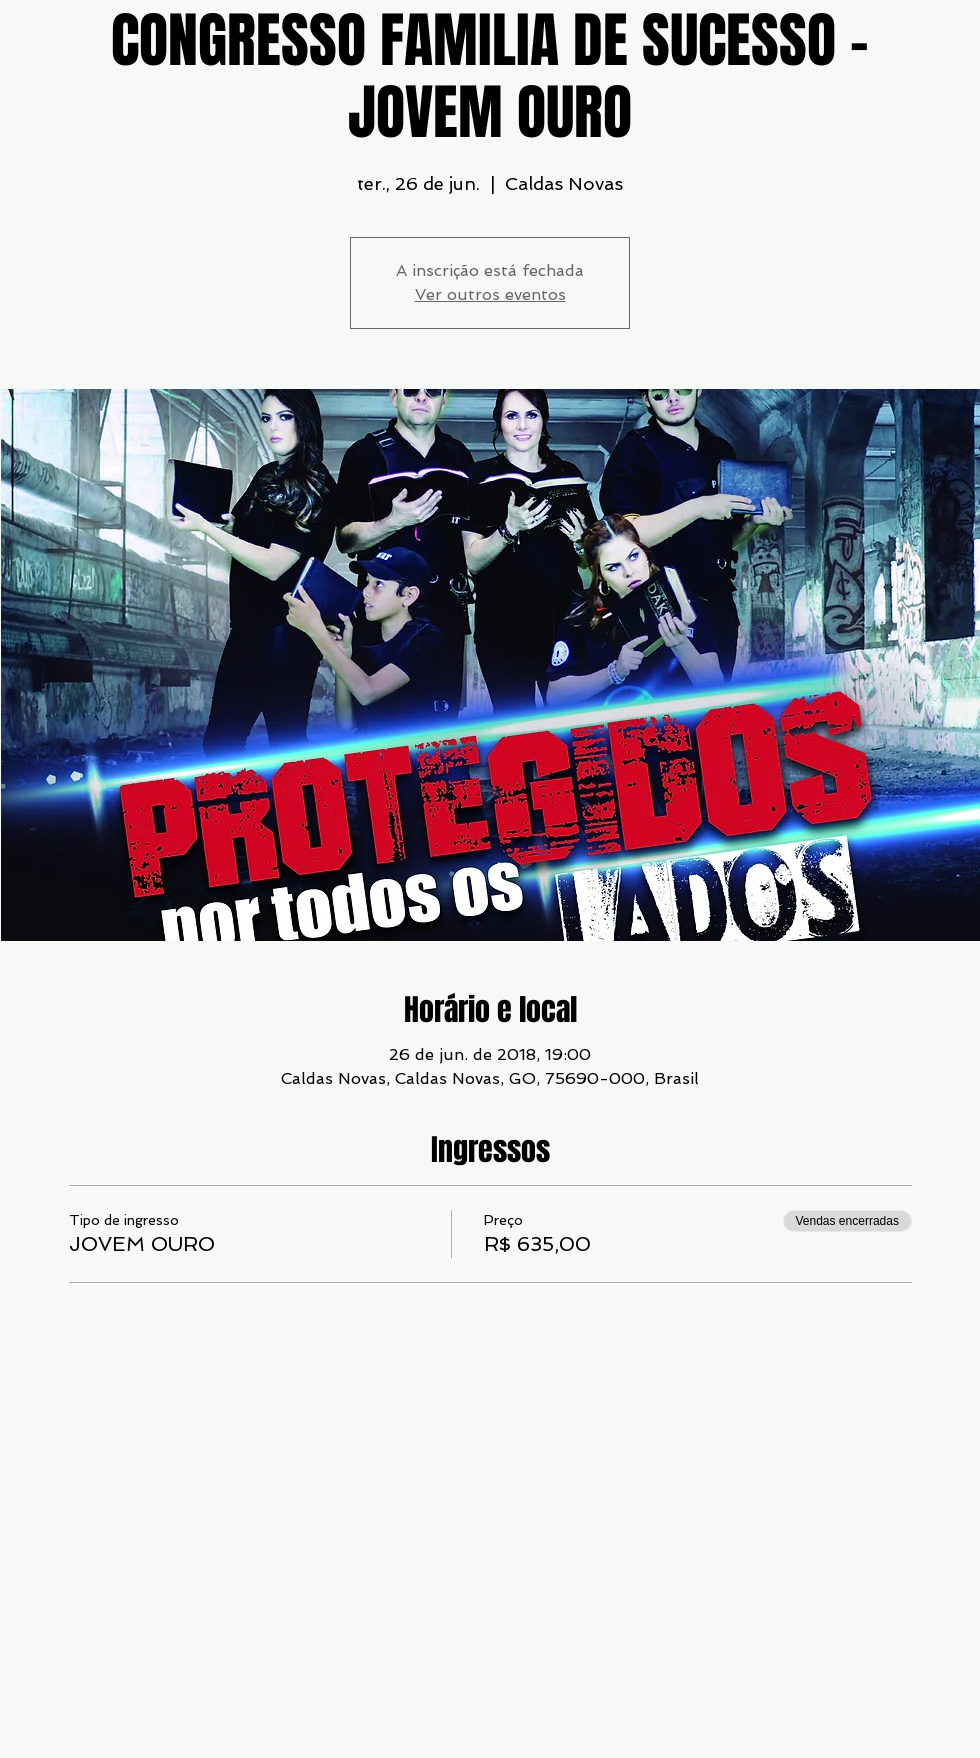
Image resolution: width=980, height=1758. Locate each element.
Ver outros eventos (490, 294)
